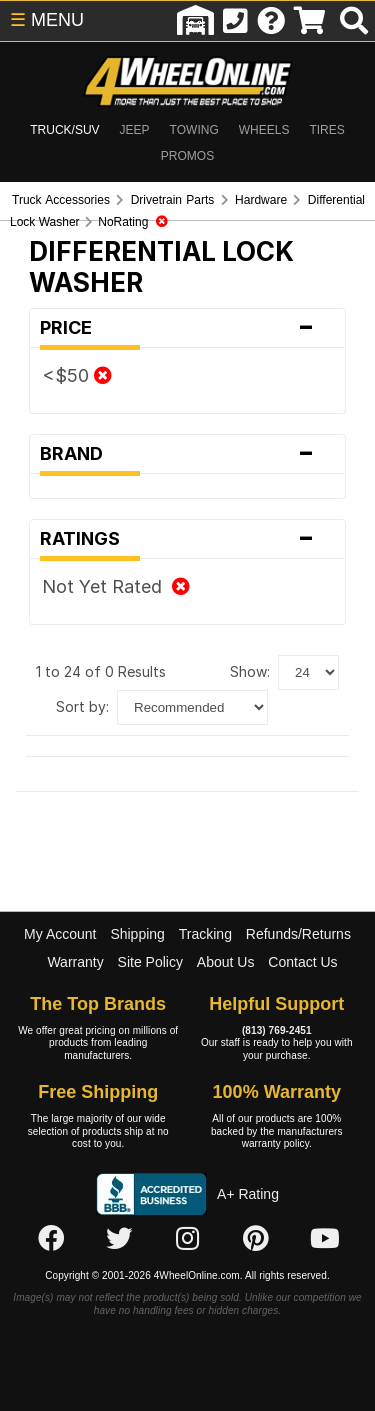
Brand (187, 454)
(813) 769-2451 (277, 1030)
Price (187, 328)
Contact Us (302, 962)
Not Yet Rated (116, 586)
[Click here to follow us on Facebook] (51, 1240)
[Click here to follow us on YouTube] (325, 1240)
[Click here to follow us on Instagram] (188, 1240)
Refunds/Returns (298, 934)
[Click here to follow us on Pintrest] (256, 1240)
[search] (354, 21)
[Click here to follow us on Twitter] (119, 1240)
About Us (226, 962)
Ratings (187, 539)
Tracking (205, 934)
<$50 (77, 375)
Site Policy (150, 962)
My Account (60, 934)
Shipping (137, 934)
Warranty (75, 962)
